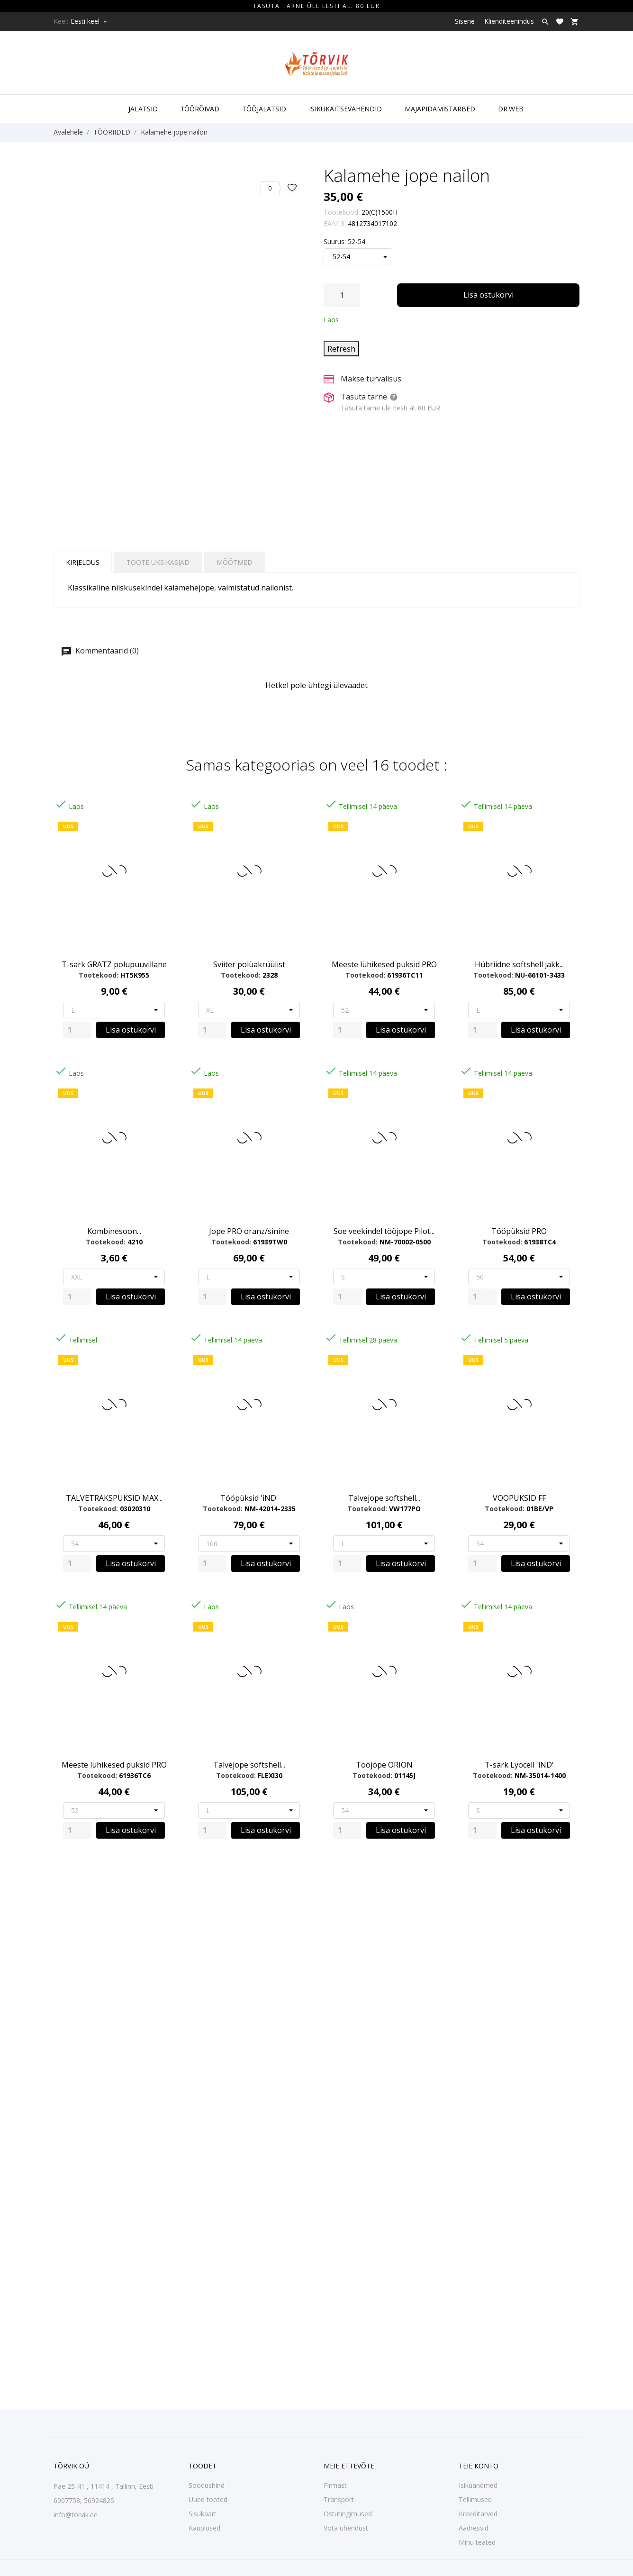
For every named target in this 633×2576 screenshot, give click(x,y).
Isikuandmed (478, 2485)
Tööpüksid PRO (519, 1231)
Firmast (335, 2485)
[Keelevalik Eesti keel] (90, 21)
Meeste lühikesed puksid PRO (384, 964)
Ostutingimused (348, 2513)
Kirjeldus (82, 562)
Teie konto (478, 2465)
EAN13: (335, 223)
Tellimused (475, 2499)
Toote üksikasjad (158, 562)
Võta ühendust (346, 2527)
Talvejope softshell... (384, 1498)
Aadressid (473, 2527)
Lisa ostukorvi (488, 295)
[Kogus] (342, 295)
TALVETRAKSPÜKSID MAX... (114, 1498)
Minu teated (477, 2542)
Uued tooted (208, 2499)
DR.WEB (511, 108)
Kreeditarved (478, 2513)
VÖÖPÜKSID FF (519, 1498)
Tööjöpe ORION (384, 1764)
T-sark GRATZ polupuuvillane (114, 964)
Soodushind (207, 2485)
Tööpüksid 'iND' (249, 1498)
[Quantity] (77, 1030)
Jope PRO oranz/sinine (249, 1231)
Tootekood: (342, 212)
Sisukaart (203, 2513)
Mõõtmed (235, 562)
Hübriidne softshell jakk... (519, 964)
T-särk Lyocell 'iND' (519, 1764)
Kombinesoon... (114, 1231)
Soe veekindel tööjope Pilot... (384, 1231)
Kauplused (204, 2527)
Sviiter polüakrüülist (249, 964)
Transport (339, 2499)
